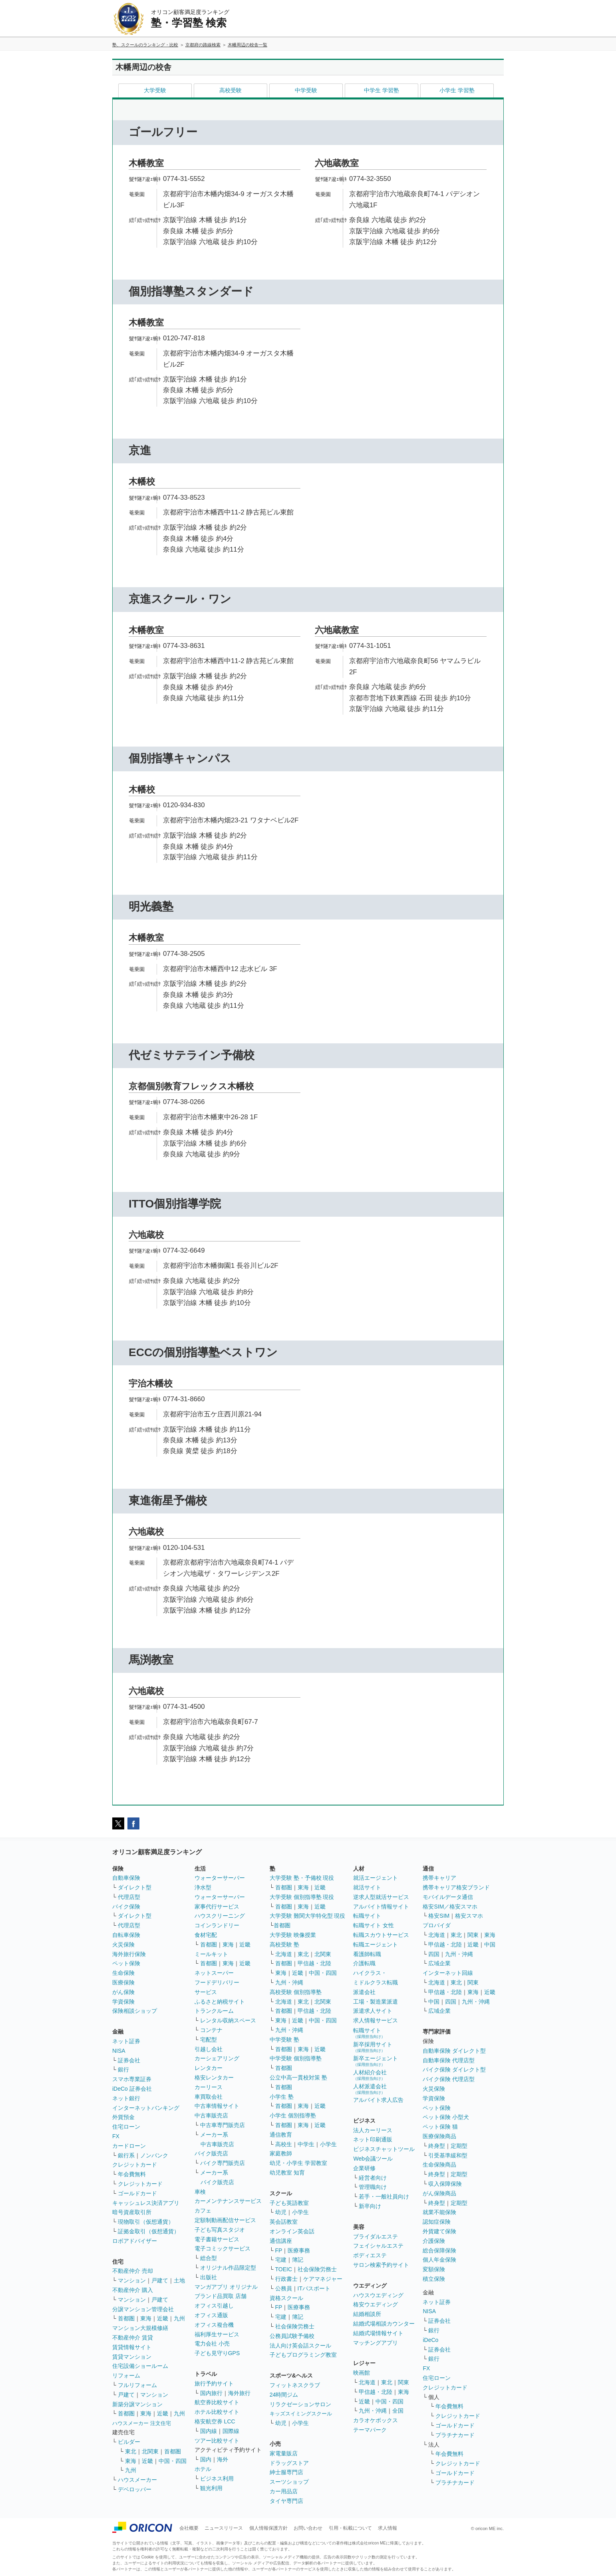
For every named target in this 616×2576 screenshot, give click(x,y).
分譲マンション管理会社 (143, 2309)
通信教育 (281, 2134)
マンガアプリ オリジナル (226, 2287)
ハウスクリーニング (220, 1916)
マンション (132, 2280)
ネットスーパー (214, 1973)
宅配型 (208, 2039)
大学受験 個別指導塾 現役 (302, 1897)
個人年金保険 (439, 2259)
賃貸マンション (131, 2357)
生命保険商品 (439, 2164)
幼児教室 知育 (287, 2172)
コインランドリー (217, 1925)
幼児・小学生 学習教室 (298, 2163)
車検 (200, 2192)
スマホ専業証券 (131, 2079)
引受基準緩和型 (447, 2155)
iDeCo (430, 2340)
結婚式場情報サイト (378, 2333)
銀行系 (126, 2155)
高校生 (283, 2144)
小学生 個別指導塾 (293, 2115)
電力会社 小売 (212, 2343)
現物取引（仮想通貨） (146, 2221)
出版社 (208, 2277)
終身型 (436, 2146)
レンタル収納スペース (228, 2020)
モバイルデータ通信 (448, 1897)
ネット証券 (126, 2041)
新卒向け (370, 2206)
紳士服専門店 (286, 2472)
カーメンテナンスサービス (228, 2201)
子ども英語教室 (289, 2203)
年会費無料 (132, 2174)
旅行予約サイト (214, 2383)
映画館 (361, 2372)
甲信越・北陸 (314, 1963)
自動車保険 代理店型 (449, 2060)
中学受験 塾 (284, 2039)
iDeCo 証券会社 (132, 2088)
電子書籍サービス (217, 2239)
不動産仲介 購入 (132, 2290)
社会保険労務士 (317, 2269)
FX (115, 2136)
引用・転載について (350, 2528)
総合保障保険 (439, 2250)
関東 (403, 2382)
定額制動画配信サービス (225, 2220)
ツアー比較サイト (217, 2440)
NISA (118, 2051)
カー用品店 (284, 2491)
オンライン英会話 (292, 2231)
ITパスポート (314, 2288)
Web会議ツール (373, 2158)
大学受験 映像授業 (293, 1935)
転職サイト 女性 (373, 1925)
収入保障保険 (445, 2184)
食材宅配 (206, 1935)
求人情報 (387, 2528)
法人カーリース (372, 2130)
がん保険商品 (439, 2193)
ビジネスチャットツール (384, 2149)
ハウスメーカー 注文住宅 (141, 2423)
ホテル (203, 2469)
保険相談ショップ (134, 2011)
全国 (397, 2410)
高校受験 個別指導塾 (296, 1992)
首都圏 (126, 2318)
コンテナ (211, 2030)
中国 (489, 1944)
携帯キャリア (439, 1878)
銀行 (123, 2069)
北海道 (283, 1954)
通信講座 (281, 2241)
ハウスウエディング (378, 2295)
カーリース (209, 2087)
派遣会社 (364, 1992)
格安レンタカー (214, 2077)
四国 (433, 1954)
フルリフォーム (137, 2385)
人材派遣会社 (370, 2089)
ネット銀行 (126, 2098)
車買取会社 (209, 2096)
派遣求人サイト (372, 2011)
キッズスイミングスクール (301, 2414)
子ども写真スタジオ (220, 2229)
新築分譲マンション (137, 2404)
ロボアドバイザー (134, 2241)
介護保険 (434, 2241)
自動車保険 (126, 1878)
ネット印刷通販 (372, 2139)
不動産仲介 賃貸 (132, 2337)
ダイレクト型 (134, 1887)
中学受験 (306, 90)
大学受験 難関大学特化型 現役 (308, 1916)
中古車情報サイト (217, 2106)
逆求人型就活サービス (381, 1897)
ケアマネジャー (322, 2279)
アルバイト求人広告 (378, 2100)
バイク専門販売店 (222, 2163)
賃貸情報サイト (131, 2347)
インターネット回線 (448, 1973)
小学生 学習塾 (457, 90)
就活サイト (367, 1887)
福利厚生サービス (217, 2334)
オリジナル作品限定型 (228, 2267)
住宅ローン (126, 2126)
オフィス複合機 (214, 2325)
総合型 (208, 2258)
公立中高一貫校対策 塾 (298, 2077)
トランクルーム (214, 2011)
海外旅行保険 (129, 1954)
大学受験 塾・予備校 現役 (302, 1878)
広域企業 (439, 1963)
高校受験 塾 (284, 1944)
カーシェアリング (217, 2058)
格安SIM (438, 1916)
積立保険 (434, 2279)
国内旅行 (211, 2393)
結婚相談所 (367, 2314)
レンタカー (209, 2068)
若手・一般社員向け (384, 2196)
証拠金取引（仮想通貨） (148, 2231)
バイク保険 (126, 1906)
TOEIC (283, 2269)
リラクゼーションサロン (300, 2404)
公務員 (283, 2288)
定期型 (459, 2146)
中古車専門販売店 (222, 2125)
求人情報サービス (375, 2020)
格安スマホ (469, 1916)
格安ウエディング (375, 2304)
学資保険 (123, 2001)
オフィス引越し (214, 2305)
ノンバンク (154, 2155)
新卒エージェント (375, 2061)
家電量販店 (284, 2453)
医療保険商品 (439, 2136)
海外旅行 (239, 2393)
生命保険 (123, 1973)
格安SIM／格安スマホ (450, 1906)
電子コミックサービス (222, 2248)
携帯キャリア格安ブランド (456, 1887)
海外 (222, 2459)
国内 (205, 2459)
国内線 (208, 2431)
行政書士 (286, 2279)
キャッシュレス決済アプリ (145, 2203)
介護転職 (364, 1963)
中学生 (306, 2144)
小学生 (328, 2144)
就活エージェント (375, 1878)
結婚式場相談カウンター (384, 2323)
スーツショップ (289, 2482)
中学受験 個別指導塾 (296, 2058)
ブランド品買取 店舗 (220, 2296)
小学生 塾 (282, 2096)
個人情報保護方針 (268, 2528)
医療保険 (123, 1982)
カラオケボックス (375, 2420)
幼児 (280, 2212)
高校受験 (230, 90)
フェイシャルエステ (378, 2245)
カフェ (203, 2210)
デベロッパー (134, 2489)
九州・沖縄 (289, 1982)
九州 (179, 2318)
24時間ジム (284, 2394)
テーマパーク (370, 2430)
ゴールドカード (137, 2193)
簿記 (297, 2259)
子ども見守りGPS (217, 2353)
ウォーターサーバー (220, 1878)
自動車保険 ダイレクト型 (454, 2051)
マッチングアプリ (375, 2343)
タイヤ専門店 (286, 2501)
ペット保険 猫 (440, 2126)
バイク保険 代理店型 (449, 2079)
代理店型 (129, 1897)
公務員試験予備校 (292, 2336)
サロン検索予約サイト (381, 2265)
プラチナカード (455, 2435)
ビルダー (129, 2442)
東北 (130, 2451)
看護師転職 (367, 1954)
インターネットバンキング (145, 2108)
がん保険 (123, 1992)
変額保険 (434, 2269)
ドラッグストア (289, 2463)
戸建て (159, 2280)
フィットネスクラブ (295, 2385)
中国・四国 (173, 2461)
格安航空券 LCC (215, 2421)
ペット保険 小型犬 (446, 2117)
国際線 (231, 2431)
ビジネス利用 (217, 2478)
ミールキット (211, 1954)
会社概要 (189, 2528)
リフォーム (126, 2375)
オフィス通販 (211, 2315)
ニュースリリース (224, 2528)
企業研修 (364, 2168)
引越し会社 (209, 2049)
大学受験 (155, 90)
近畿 (162, 2318)
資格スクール (286, 2298)
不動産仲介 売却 (132, 2271)
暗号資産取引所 (131, 2212)
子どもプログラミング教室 (303, 2355)
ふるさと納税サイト (220, 2001)
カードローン (129, 2146)
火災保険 (123, 1944)
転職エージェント (375, 1944)
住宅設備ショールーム (140, 2366)
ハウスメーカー (137, 2480)
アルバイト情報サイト (381, 1906)
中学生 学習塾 (381, 90)
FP (278, 2250)
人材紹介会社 (370, 2075)
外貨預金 (123, 2117)
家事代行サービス (217, 1906)
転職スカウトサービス (381, 1935)
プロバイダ (437, 1925)
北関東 (150, 2451)
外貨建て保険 (439, 2231)
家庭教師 (281, 2153)
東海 (145, 2318)
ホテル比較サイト (217, 2412)
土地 (179, 2280)
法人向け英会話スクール (300, 2345)
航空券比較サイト (217, 2402)
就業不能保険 (439, 2212)
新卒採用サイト (372, 2047)
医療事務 (299, 2250)
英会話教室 (284, 2221)
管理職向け (373, 2187)
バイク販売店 (211, 2153)
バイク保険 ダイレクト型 (454, 2069)
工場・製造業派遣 (375, 2001)
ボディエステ (370, 2255)
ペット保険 (126, 1963)
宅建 (280, 2259)
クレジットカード (134, 2164)
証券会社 (129, 2060)
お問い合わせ (308, 2528)
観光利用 (211, 2488)
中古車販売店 (211, 2115)
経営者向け (373, 2178)
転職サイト (367, 1916)
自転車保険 (126, 1935)
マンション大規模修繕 (140, 2328)
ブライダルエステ (375, 2236)
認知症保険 (437, 2221)
